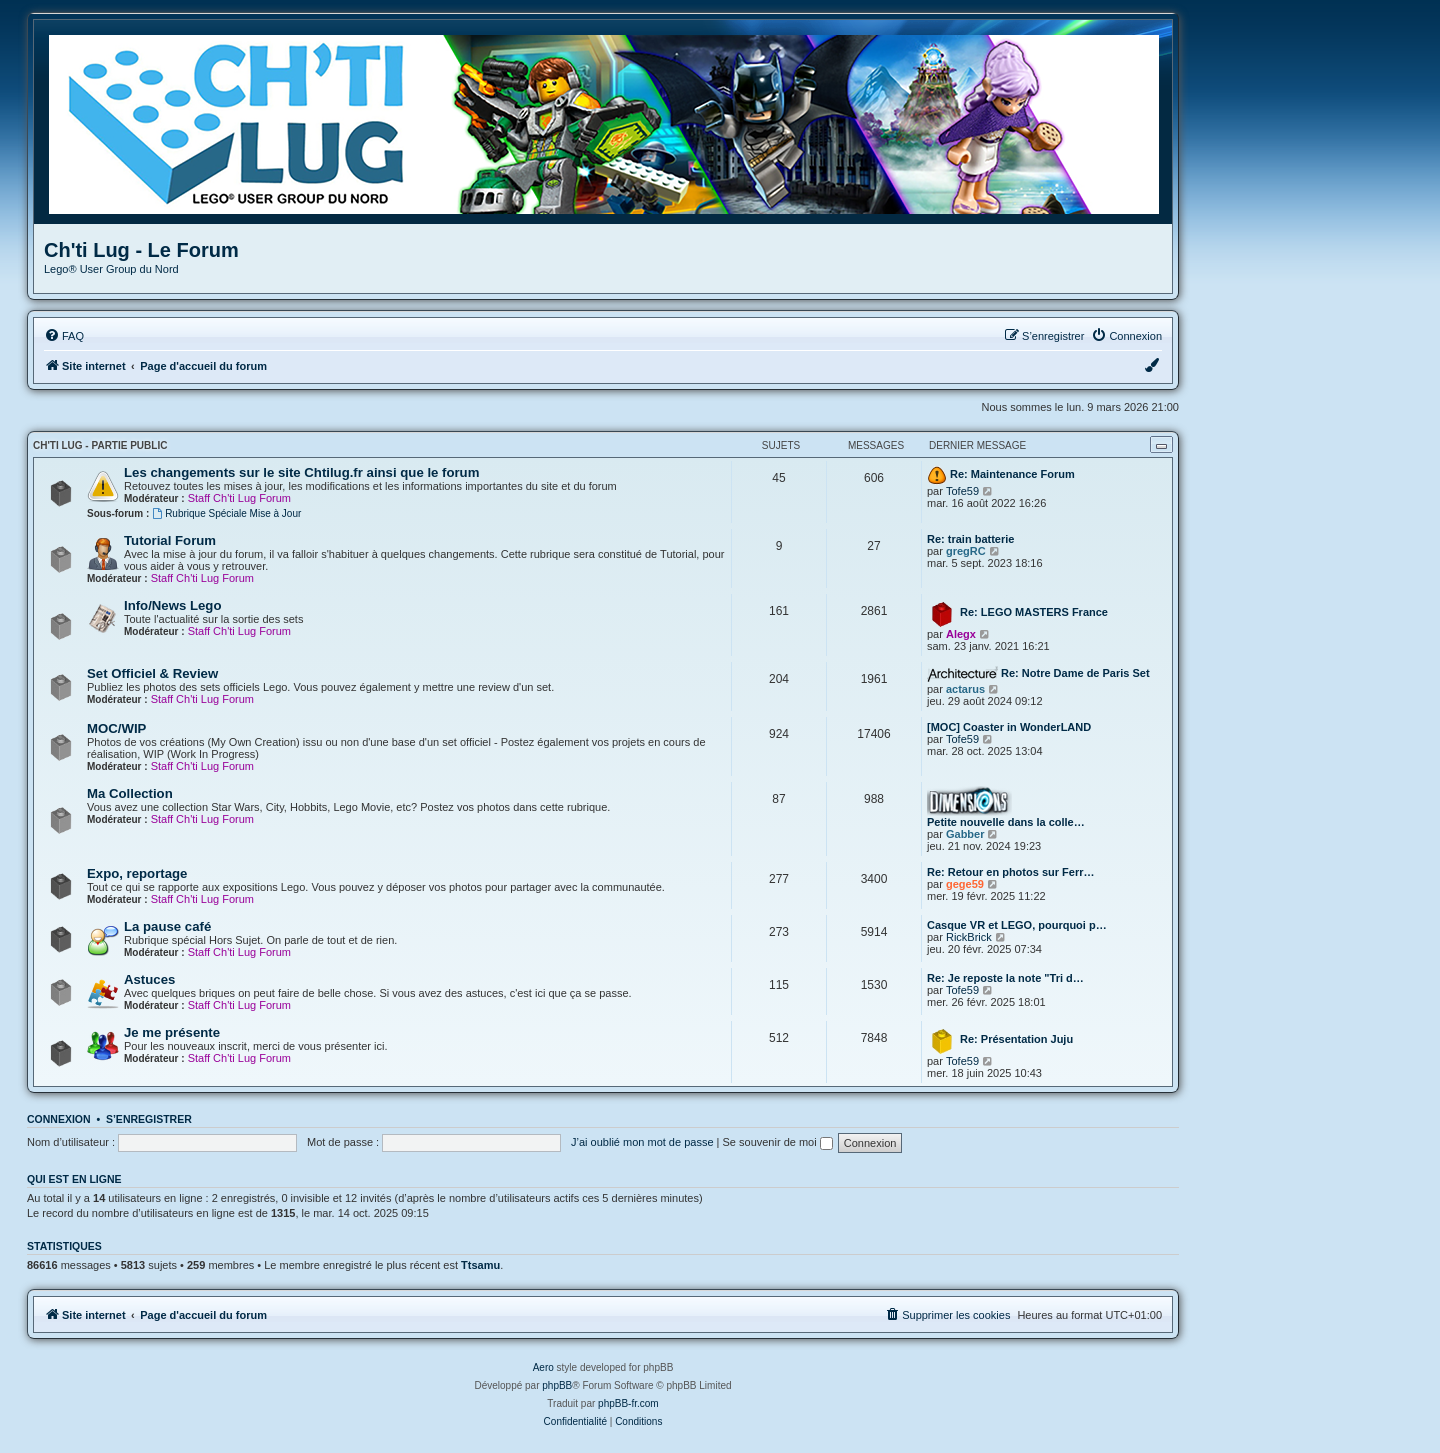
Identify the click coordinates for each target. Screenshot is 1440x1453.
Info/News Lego (172, 605)
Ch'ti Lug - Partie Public (100, 445)
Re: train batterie (970, 539)
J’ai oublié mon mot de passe (642, 1142)
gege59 (965, 884)
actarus (965, 689)
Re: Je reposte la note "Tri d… (1005, 978)
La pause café (167, 926)
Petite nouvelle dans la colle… (1006, 822)
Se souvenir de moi (778, 1142)
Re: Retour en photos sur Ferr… (1010, 872)
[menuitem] (64, 336)
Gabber (965, 834)
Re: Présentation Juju (1016, 1039)
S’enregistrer (149, 1119)
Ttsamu (480, 1265)
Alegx (961, 634)
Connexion (59, 1119)
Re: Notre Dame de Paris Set (1075, 673)
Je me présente (172, 1032)
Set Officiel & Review (152, 673)
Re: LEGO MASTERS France (1034, 612)
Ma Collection (130, 793)
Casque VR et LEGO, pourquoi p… (1017, 925)
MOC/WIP (116, 728)
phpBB (557, 1385)
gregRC (966, 551)
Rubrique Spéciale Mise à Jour (226, 513)
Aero (543, 1367)
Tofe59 (962, 491)
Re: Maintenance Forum (1012, 474)
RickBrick (969, 937)
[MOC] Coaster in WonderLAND (1009, 727)
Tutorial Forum (170, 540)
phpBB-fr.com (628, 1403)
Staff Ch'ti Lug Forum (239, 498)
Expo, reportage (137, 873)
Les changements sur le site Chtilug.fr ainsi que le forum (301, 472)
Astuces (149, 979)
